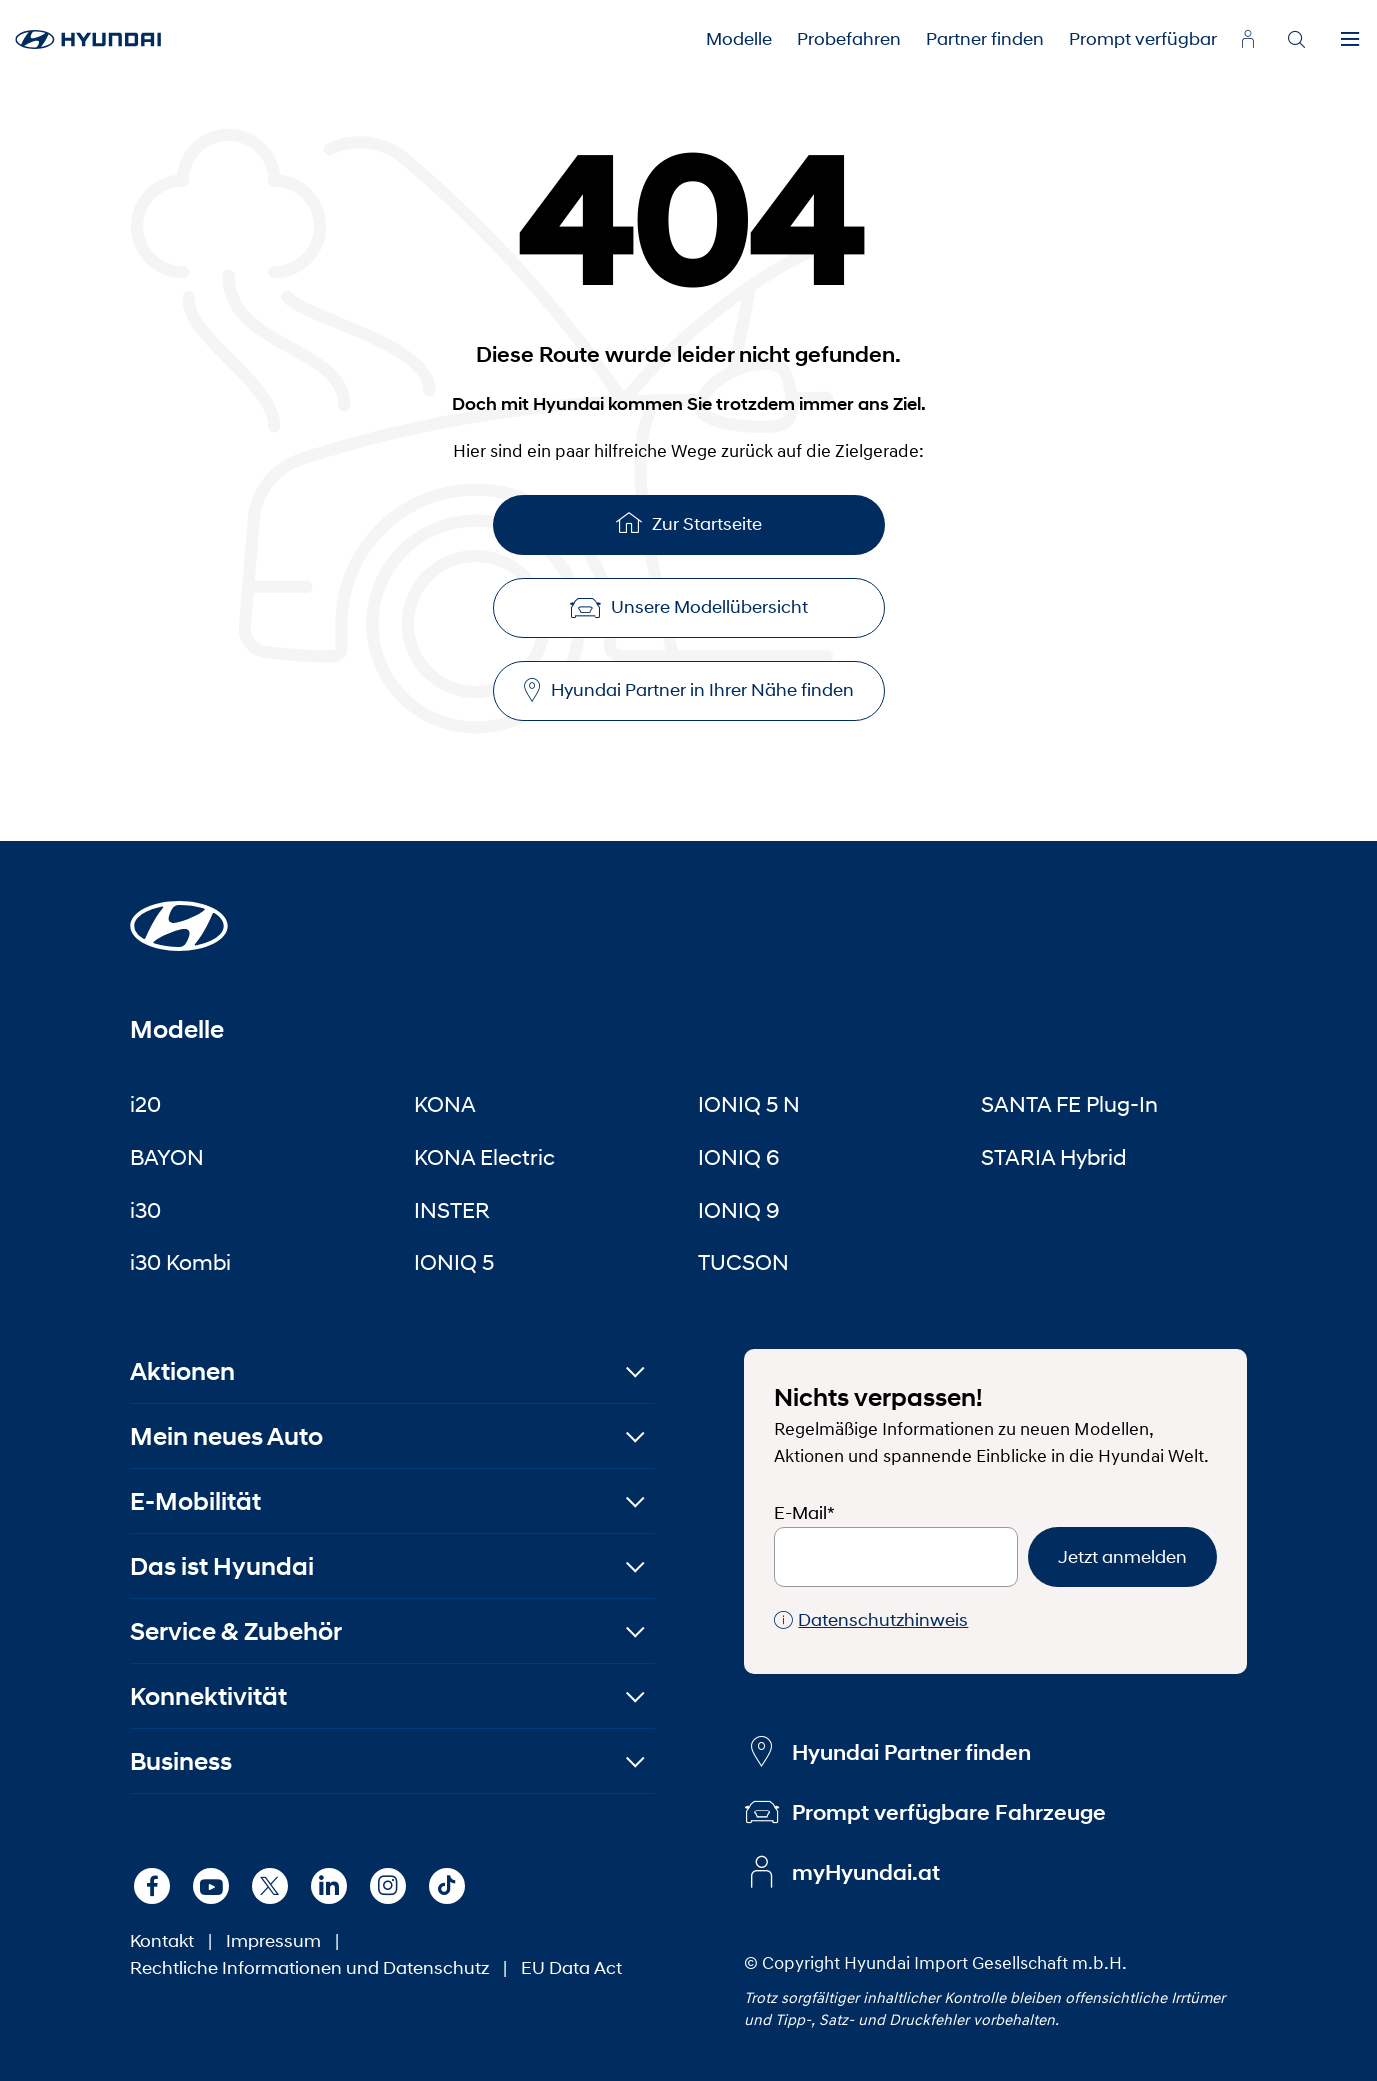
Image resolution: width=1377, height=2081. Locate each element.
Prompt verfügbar (1143, 39)
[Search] (1296, 40)
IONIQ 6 (739, 1157)
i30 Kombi (180, 1262)
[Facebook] (152, 1886)
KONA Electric (484, 1157)
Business (181, 1761)
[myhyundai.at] (1248, 39)
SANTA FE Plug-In (1069, 1104)
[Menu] (1350, 40)
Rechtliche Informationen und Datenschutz (309, 1968)
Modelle (739, 39)
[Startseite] (179, 914)
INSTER (452, 1210)
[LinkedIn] (329, 1886)
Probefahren (849, 39)
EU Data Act (571, 1968)
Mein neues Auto (226, 1436)
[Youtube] (211, 1886)
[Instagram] (388, 1886)
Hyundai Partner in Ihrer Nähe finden (689, 690)
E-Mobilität (195, 1501)
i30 (145, 1210)
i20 (145, 1104)
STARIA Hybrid (1053, 1157)
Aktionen (182, 1371)
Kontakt (162, 1941)
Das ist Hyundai (222, 1566)
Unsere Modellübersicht (689, 607)
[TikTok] (447, 1886)
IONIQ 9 (739, 1210)
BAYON (167, 1157)
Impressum (273, 1941)
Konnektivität (208, 1696)
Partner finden (985, 39)
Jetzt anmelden (1122, 1557)
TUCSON (743, 1262)
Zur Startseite (689, 522)
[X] (270, 1886)
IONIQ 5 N (749, 1104)
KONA (445, 1104)
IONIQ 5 (454, 1262)
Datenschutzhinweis (871, 1620)
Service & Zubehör (236, 1631)
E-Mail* (804, 1513)
